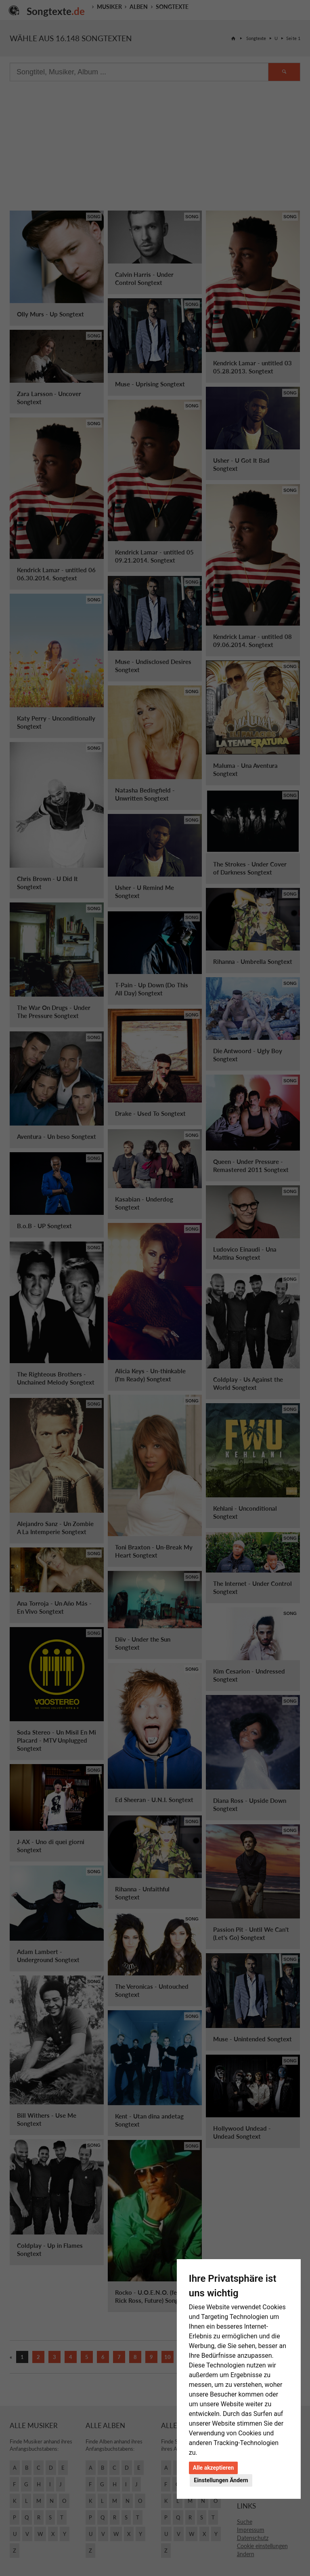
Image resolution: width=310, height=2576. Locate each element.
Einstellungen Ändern (221, 2480)
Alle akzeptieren (213, 2467)
